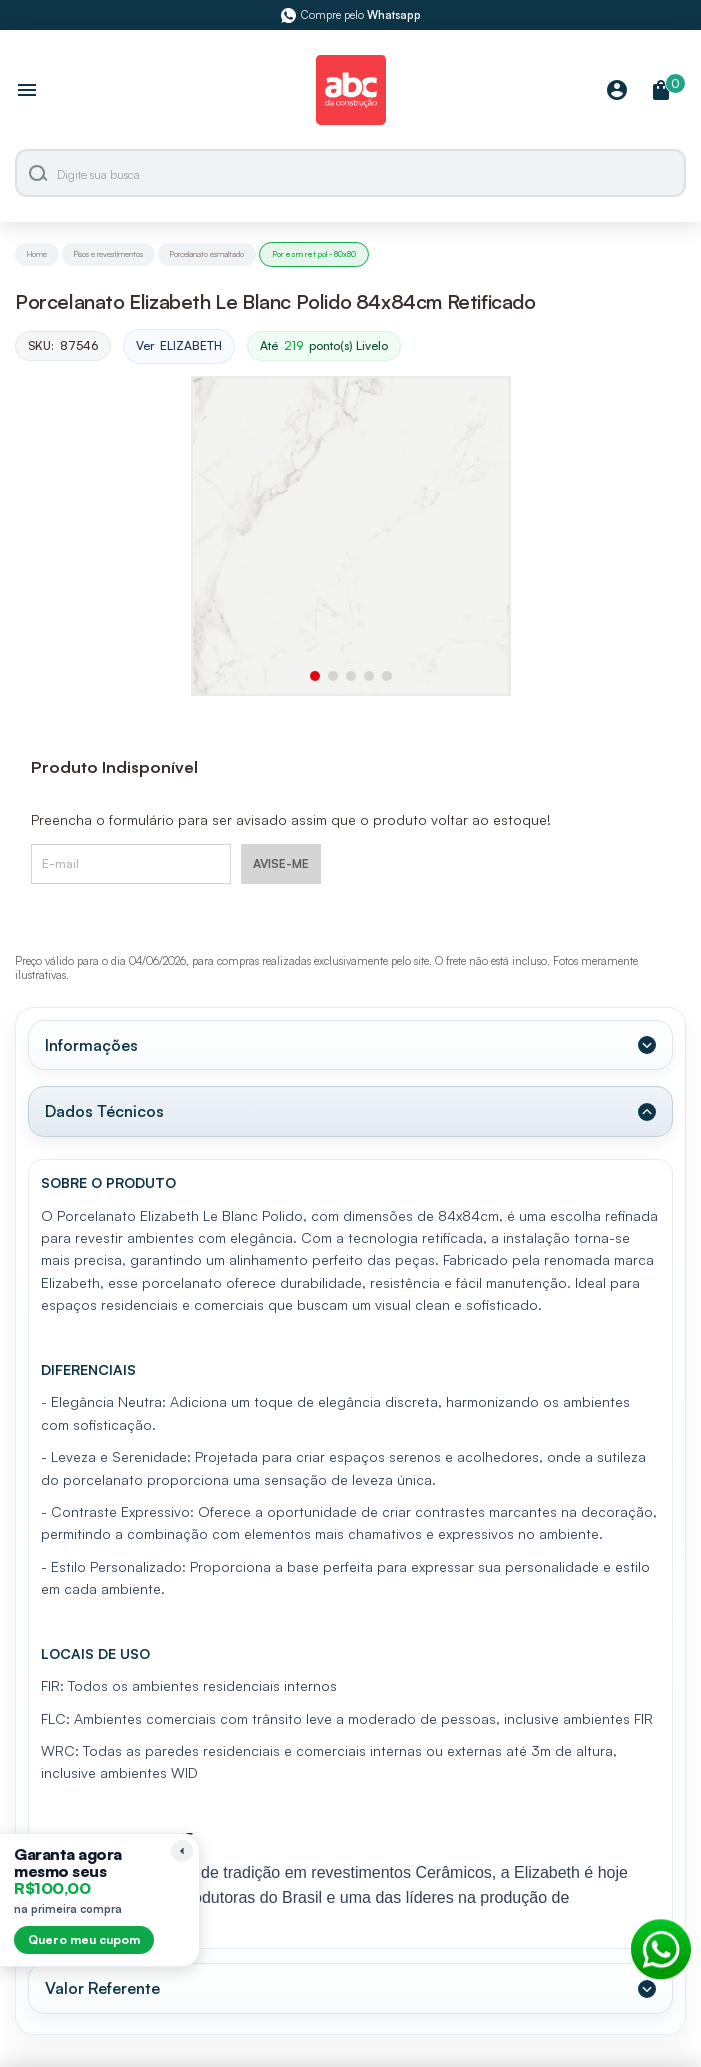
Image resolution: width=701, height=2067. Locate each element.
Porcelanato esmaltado (207, 254)
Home (37, 254)
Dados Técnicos (104, 1111)
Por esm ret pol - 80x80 (314, 254)
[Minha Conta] (617, 91)
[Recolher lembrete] (182, 1851)
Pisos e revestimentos (108, 254)
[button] (315, 676)
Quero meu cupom (84, 1939)
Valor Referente (102, 1988)
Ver (179, 346)
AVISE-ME (281, 863)
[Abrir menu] (27, 92)
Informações (91, 1045)
